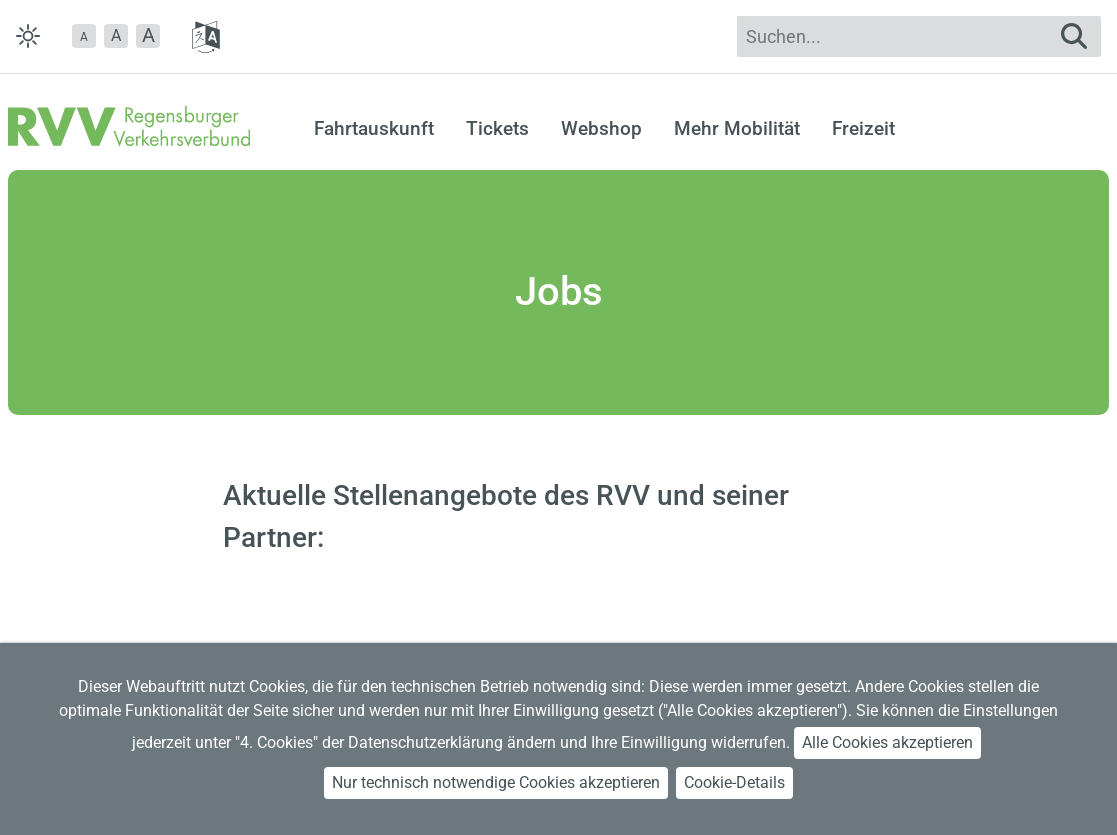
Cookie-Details (734, 782)
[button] (84, 36)
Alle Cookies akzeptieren (887, 742)
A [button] (116, 35)
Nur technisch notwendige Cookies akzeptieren (496, 782)
